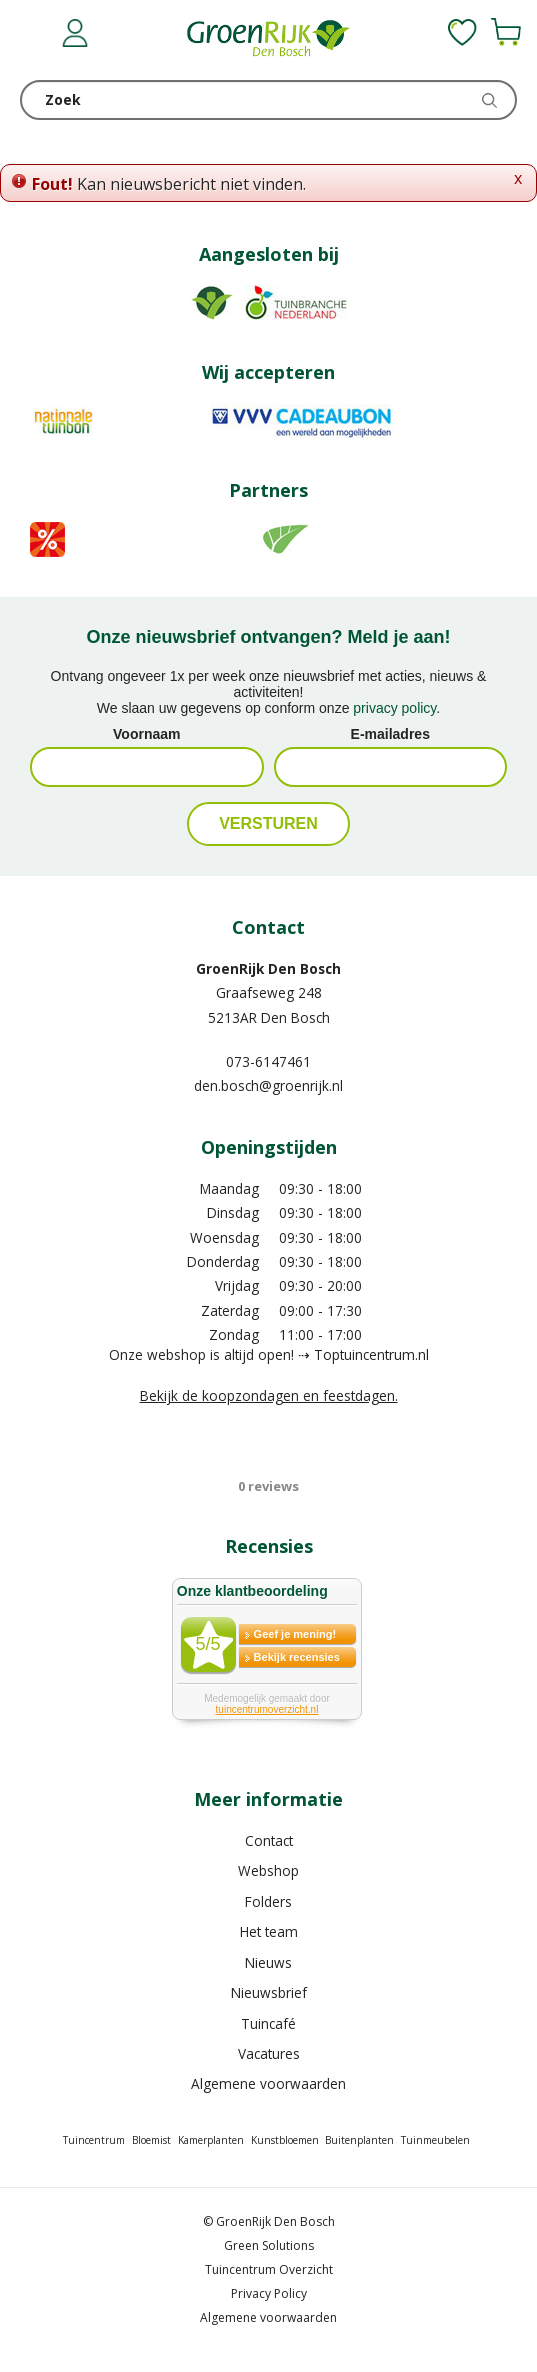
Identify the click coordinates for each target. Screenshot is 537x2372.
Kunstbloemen (285, 2140)
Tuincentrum (94, 2140)
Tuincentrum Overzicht (269, 2269)
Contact (269, 1840)
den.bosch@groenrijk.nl (268, 1085)
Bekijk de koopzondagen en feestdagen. (269, 1395)
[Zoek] (268, 100)
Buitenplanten (359, 2140)
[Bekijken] (506, 32)
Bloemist (151, 2140)
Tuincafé (268, 2023)
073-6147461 (268, 1061)
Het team (269, 1931)
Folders (268, 1901)
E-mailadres (390, 734)
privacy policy (394, 708)
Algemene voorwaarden (268, 2083)
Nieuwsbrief (269, 1992)
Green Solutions (269, 2245)
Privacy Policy (269, 2293)
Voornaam (146, 734)
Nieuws (268, 1962)
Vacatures (269, 2053)
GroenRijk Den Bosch (268, 968)
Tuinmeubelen (435, 2140)
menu (35, 35)
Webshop (268, 1870)
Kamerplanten (211, 2140)
